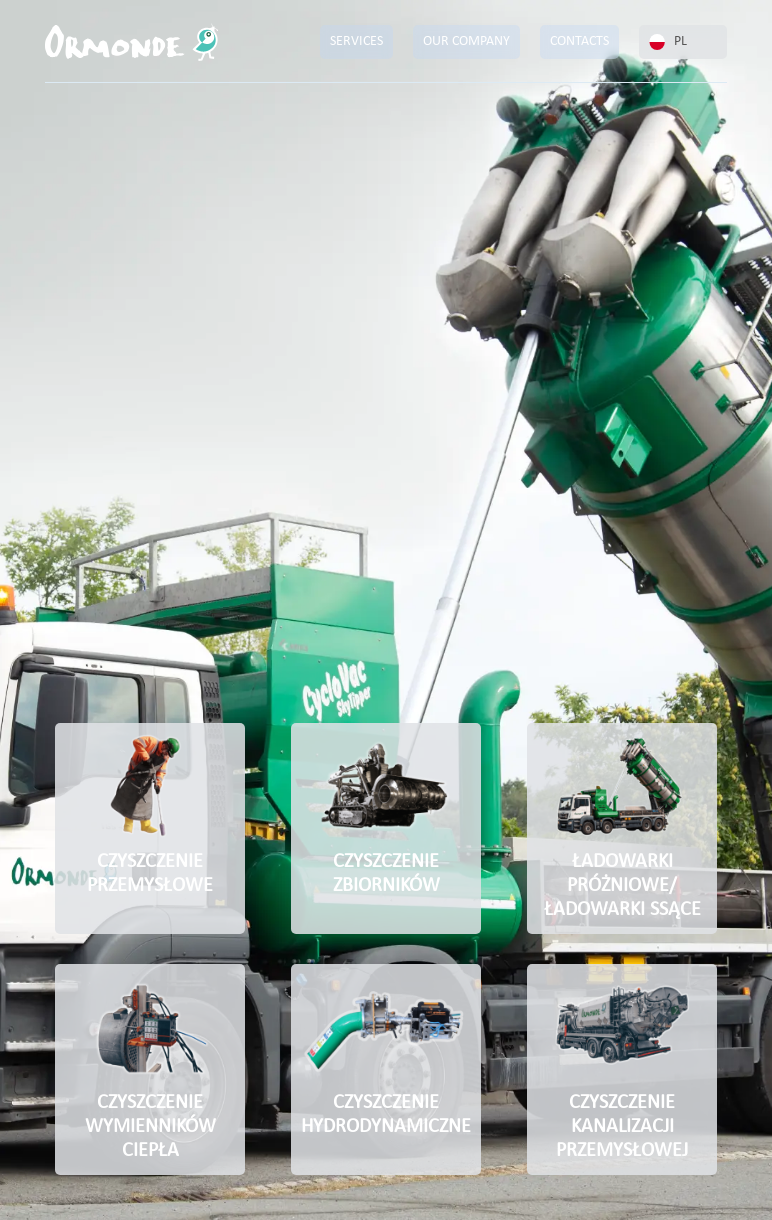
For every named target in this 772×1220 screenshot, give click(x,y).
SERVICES (356, 41)
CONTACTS (579, 41)
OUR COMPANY (466, 41)
